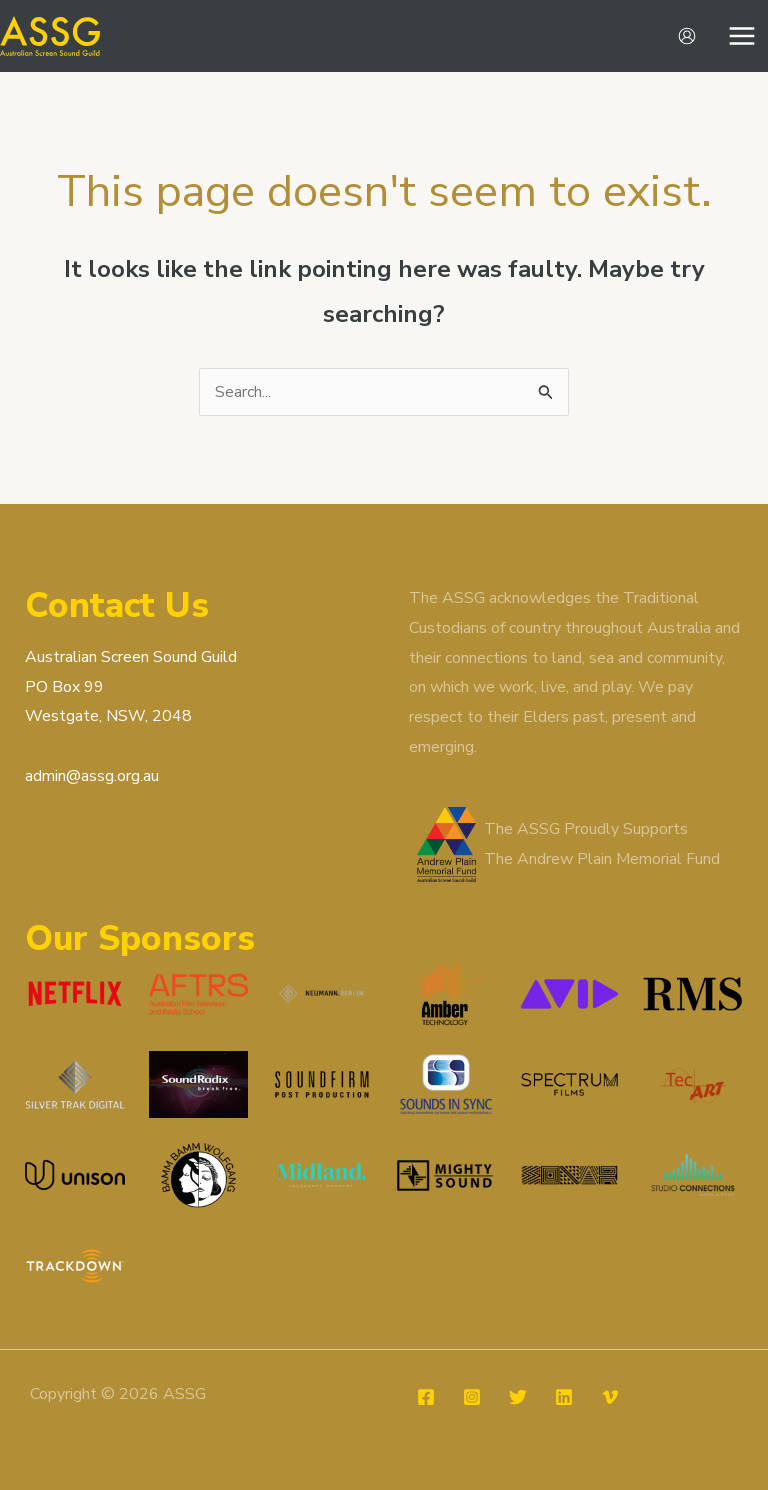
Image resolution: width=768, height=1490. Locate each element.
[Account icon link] (687, 36)
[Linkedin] (564, 1397)
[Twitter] (518, 1397)
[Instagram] (472, 1397)
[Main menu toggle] (742, 36)
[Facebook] (426, 1397)
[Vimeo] (610, 1397)
